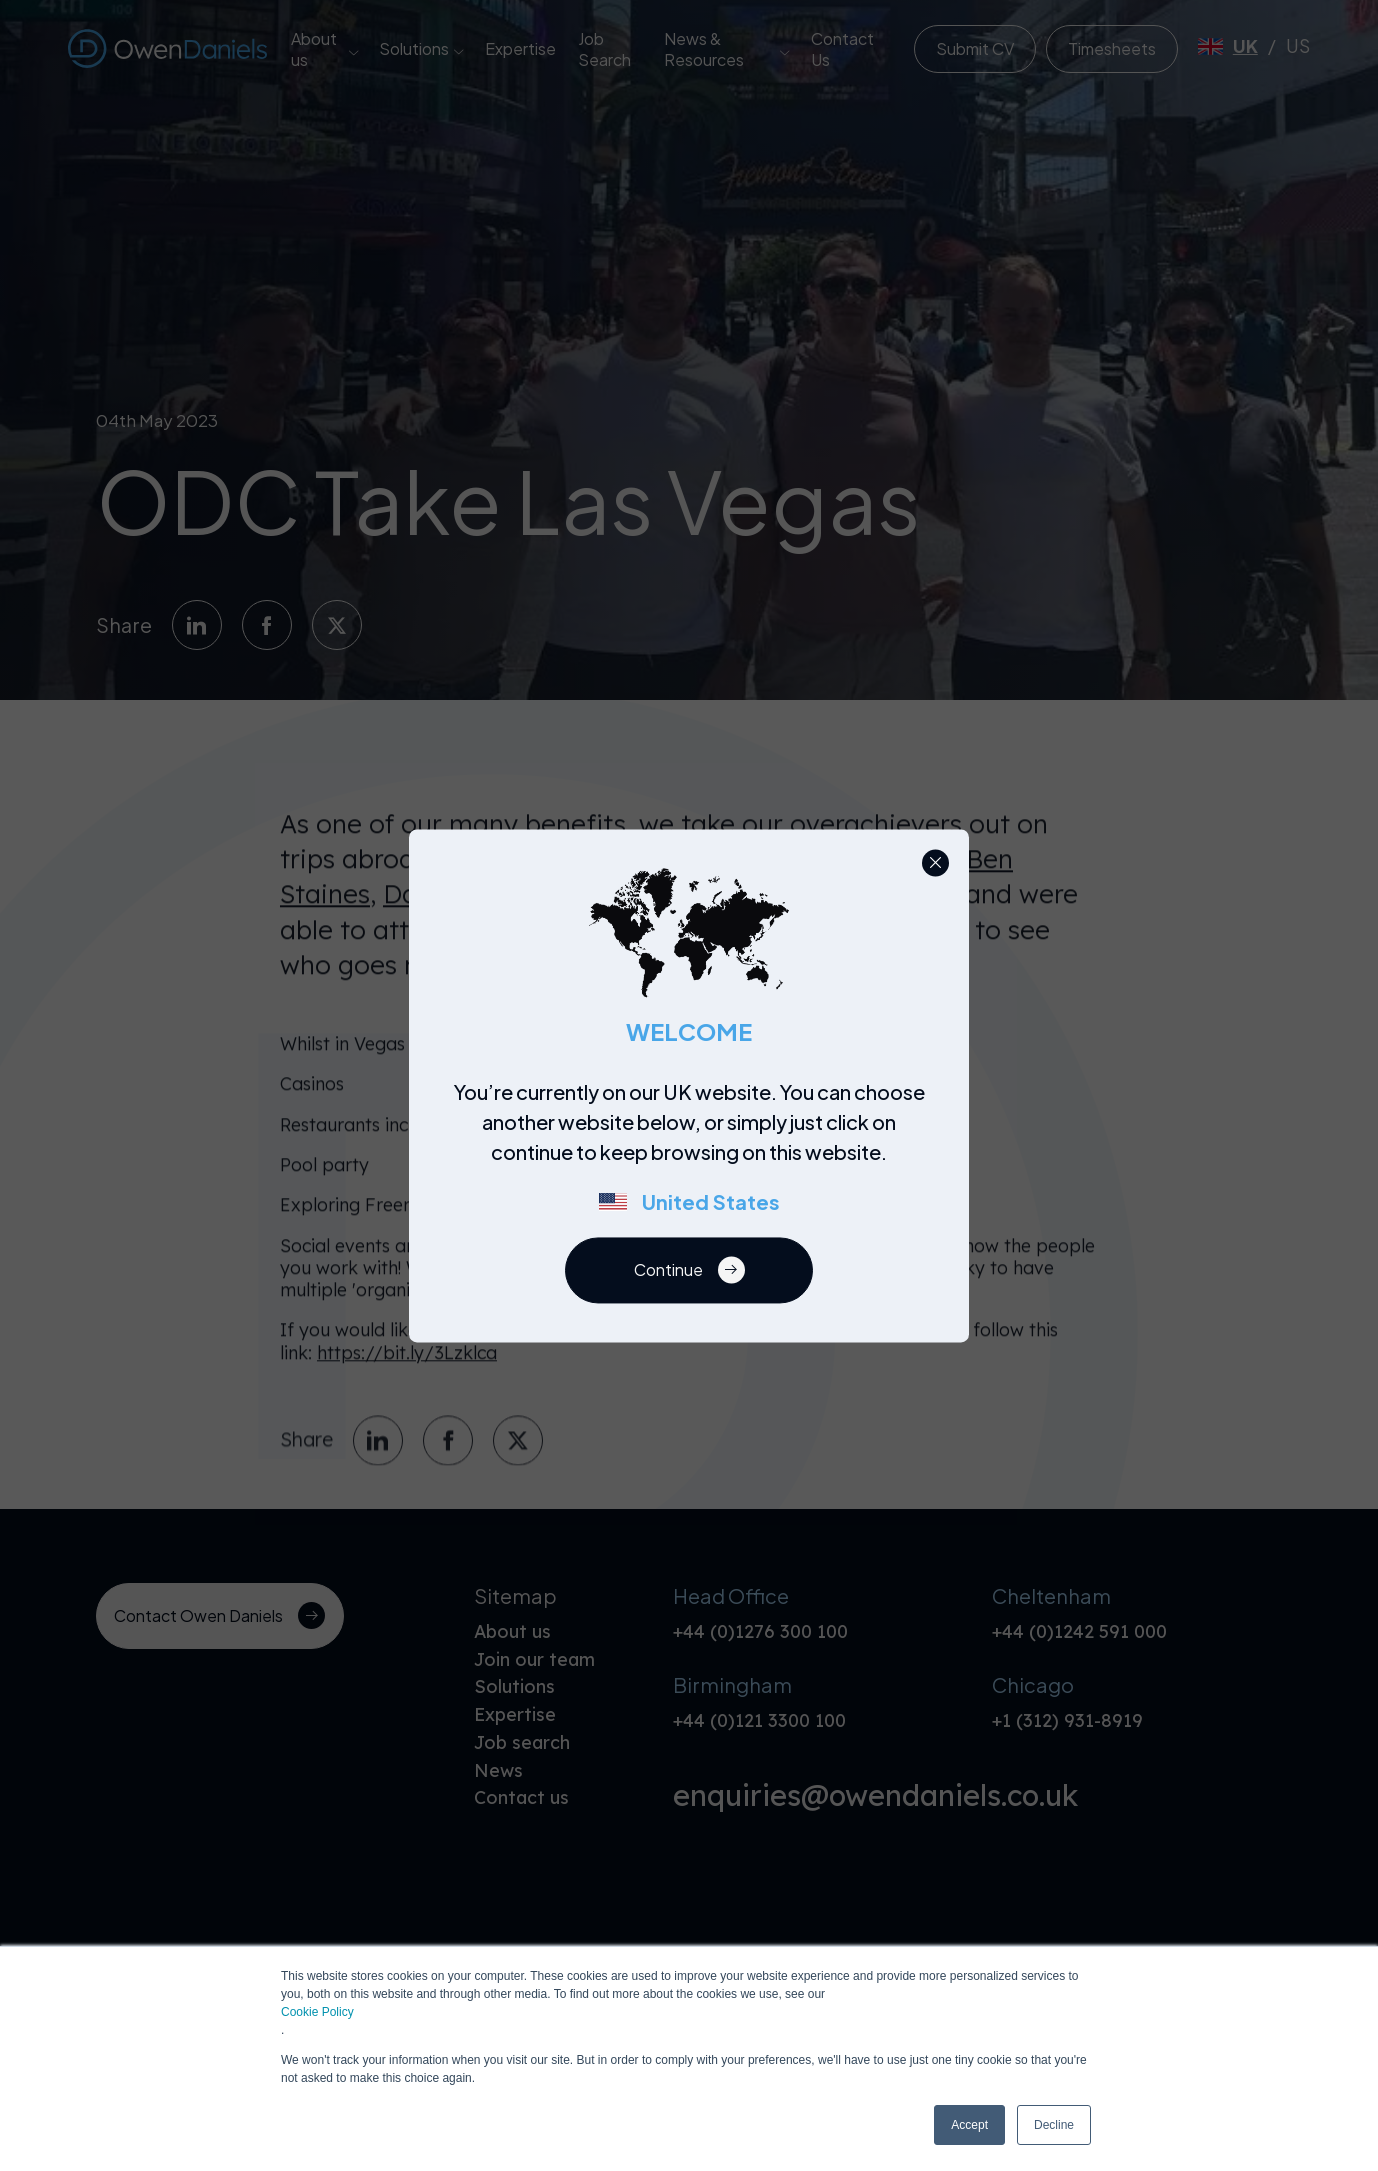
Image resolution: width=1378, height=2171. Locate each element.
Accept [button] (969, 2125)
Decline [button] (1054, 2125)
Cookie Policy (317, 2012)
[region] (695, 1157)
